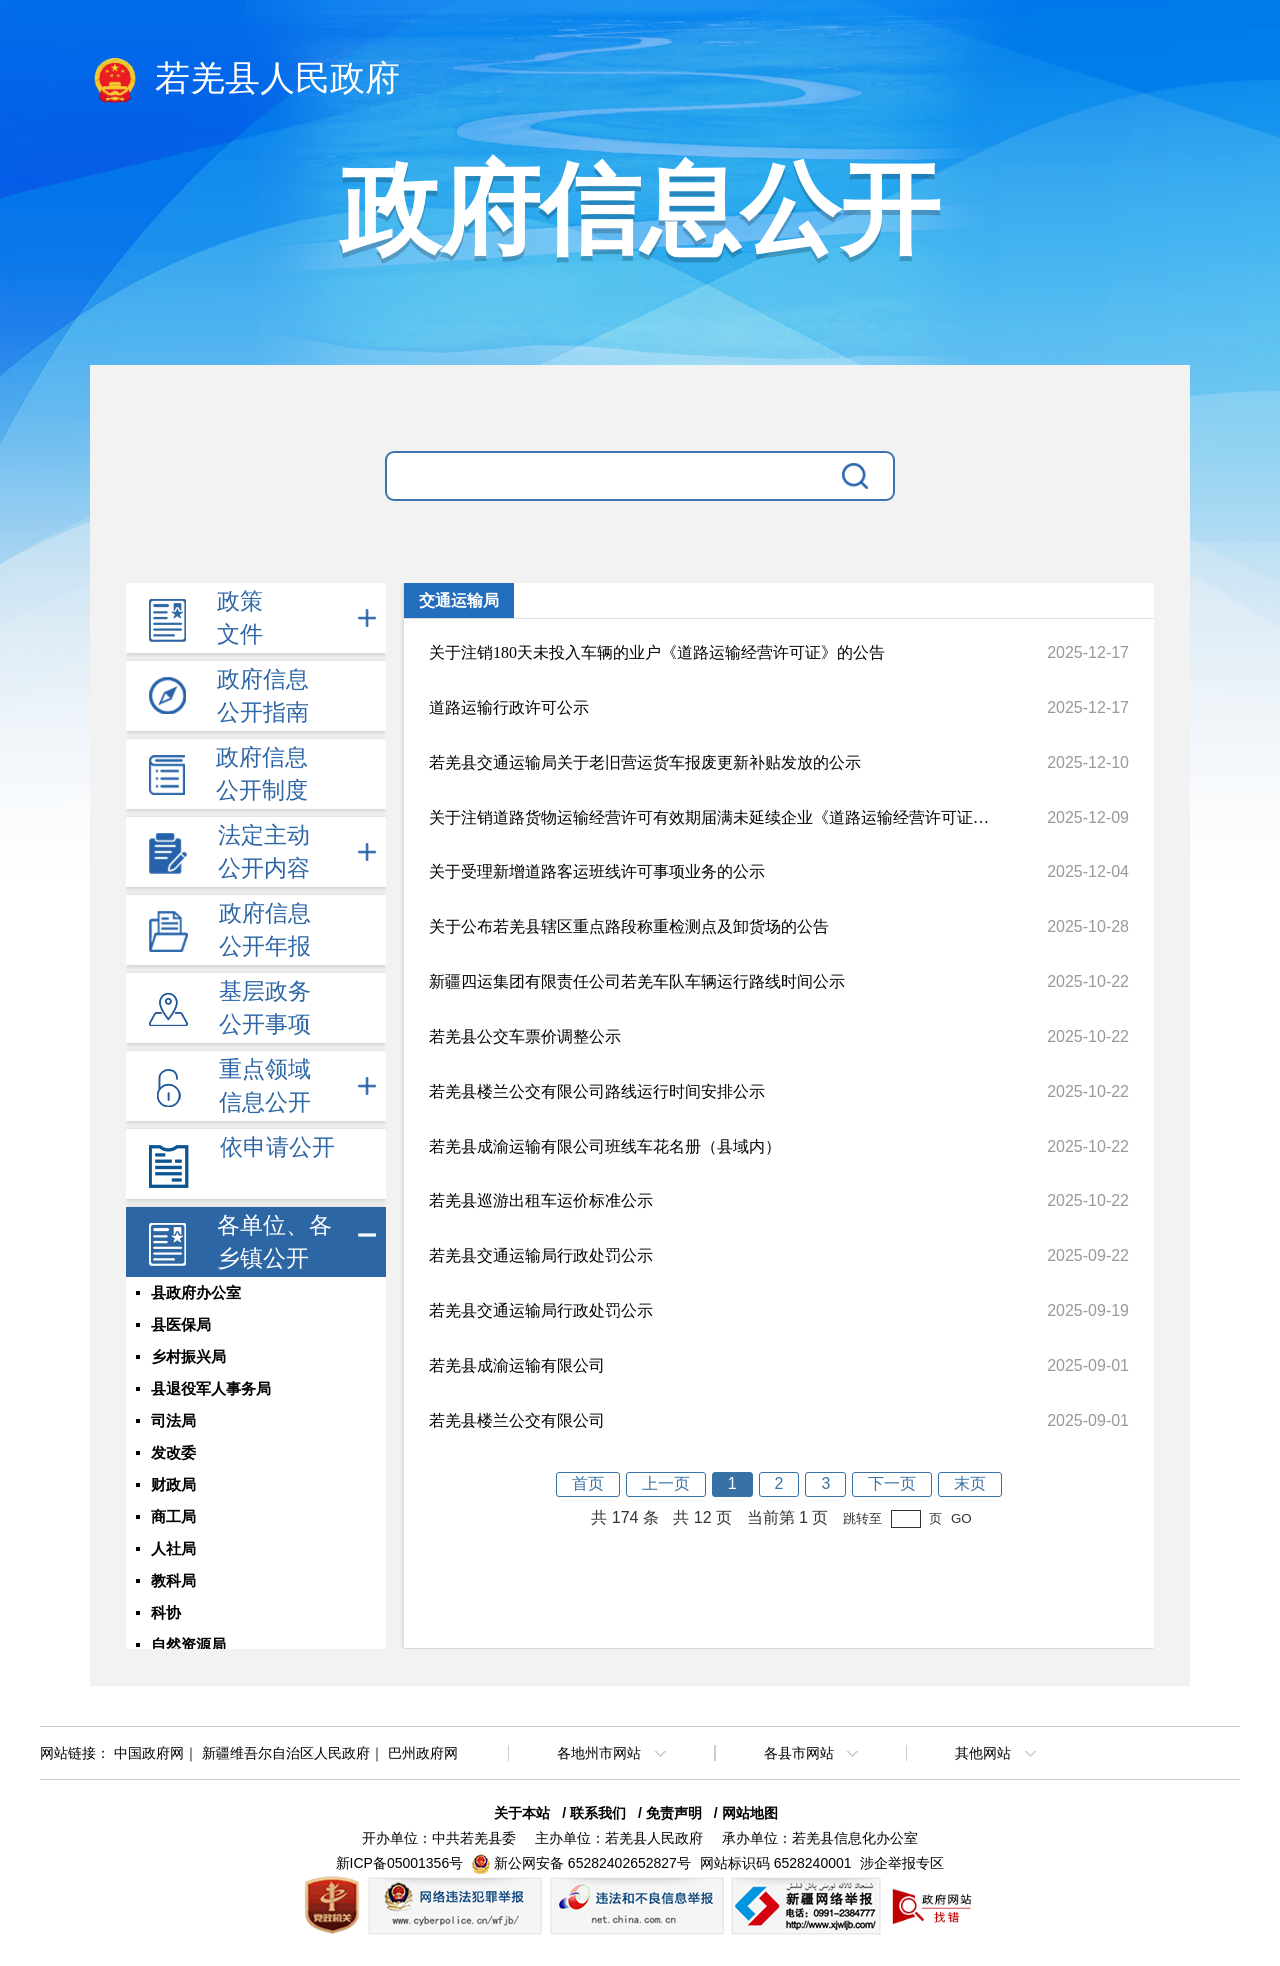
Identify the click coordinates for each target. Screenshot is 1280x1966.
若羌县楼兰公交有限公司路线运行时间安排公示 (597, 1091)
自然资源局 (188, 1645)
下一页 (892, 1483)
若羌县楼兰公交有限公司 (517, 1420)
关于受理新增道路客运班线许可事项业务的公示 (597, 871)
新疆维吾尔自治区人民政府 (286, 1753)
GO (961, 1518)
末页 (970, 1483)
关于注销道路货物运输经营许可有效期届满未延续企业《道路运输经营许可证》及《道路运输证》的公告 (709, 817)
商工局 (173, 1517)
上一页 (666, 1483)
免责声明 (674, 1813)
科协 (166, 1613)
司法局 (173, 1421)
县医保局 (181, 1325)
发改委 (173, 1453)
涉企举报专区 (902, 1863)
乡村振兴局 (188, 1357)
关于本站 (522, 1813)
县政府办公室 (196, 1293)
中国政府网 (149, 1753)
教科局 (173, 1581)
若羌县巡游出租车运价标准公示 (541, 1200)
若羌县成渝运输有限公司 (517, 1365)
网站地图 (750, 1813)
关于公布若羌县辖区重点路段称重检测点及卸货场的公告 (629, 926)
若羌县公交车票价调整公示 (525, 1036)
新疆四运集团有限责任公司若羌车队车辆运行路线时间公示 (637, 981)
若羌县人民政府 (245, 80)
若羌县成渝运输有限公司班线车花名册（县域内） (605, 1146)
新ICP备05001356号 (400, 1863)
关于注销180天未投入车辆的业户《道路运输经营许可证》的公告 (657, 652)
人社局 (173, 1549)
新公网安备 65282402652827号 (592, 1863)
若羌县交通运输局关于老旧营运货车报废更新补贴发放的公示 (645, 762)
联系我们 (598, 1813)
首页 (588, 1483)
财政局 (173, 1485)
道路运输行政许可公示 (509, 707)
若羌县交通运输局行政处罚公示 (541, 1255)
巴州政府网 (423, 1753)
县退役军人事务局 (211, 1389)
